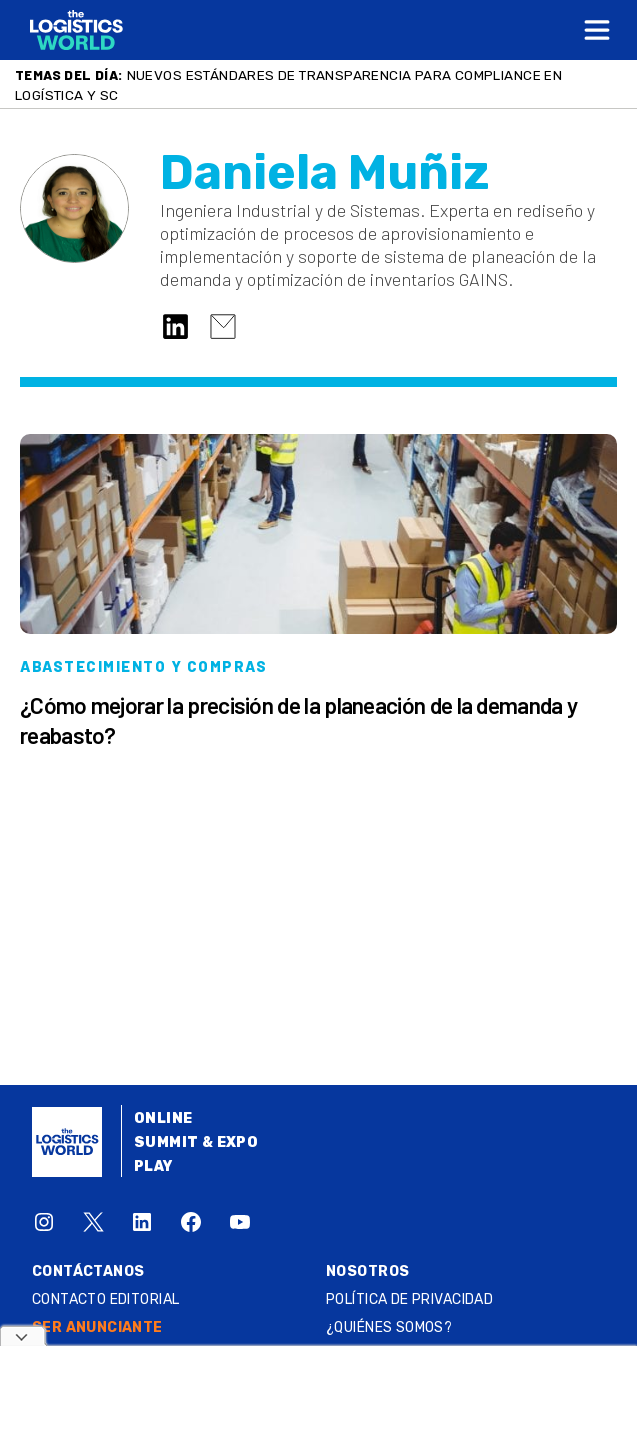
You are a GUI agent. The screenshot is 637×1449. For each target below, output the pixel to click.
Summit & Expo (196, 1142)
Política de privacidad (409, 1299)
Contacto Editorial (106, 1299)
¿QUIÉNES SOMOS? (389, 1327)
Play (153, 1166)
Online (163, 1118)
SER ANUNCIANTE (97, 1327)
